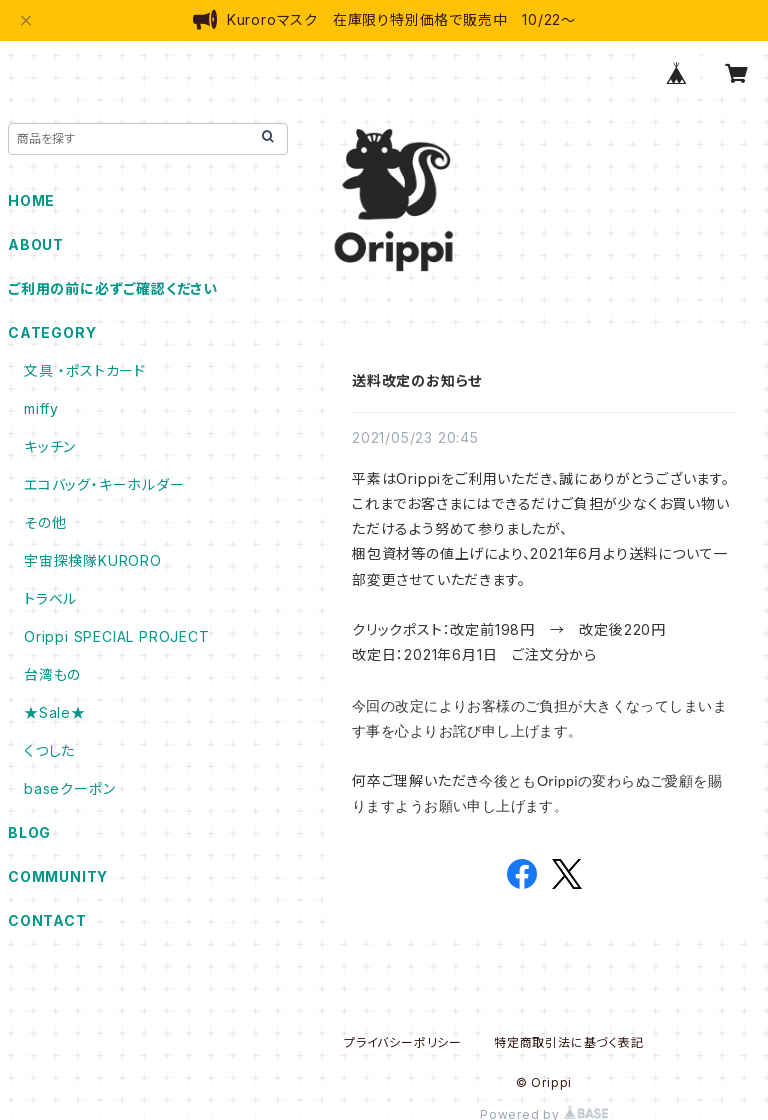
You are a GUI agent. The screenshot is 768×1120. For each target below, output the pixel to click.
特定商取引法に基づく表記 (569, 1042)
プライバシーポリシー (403, 1042)
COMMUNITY (58, 876)
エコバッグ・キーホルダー (104, 484)
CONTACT (47, 920)
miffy (41, 408)
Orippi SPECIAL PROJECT (117, 636)
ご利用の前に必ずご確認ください (113, 288)
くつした (49, 750)
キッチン (50, 446)
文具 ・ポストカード (85, 370)
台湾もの (52, 674)
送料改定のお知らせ (417, 380)
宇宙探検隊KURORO (93, 560)
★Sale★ (55, 712)
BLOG (29, 832)
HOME (31, 200)
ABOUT (36, 244)
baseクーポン (69, 788)
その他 (45, 522)
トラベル (50, 598)
